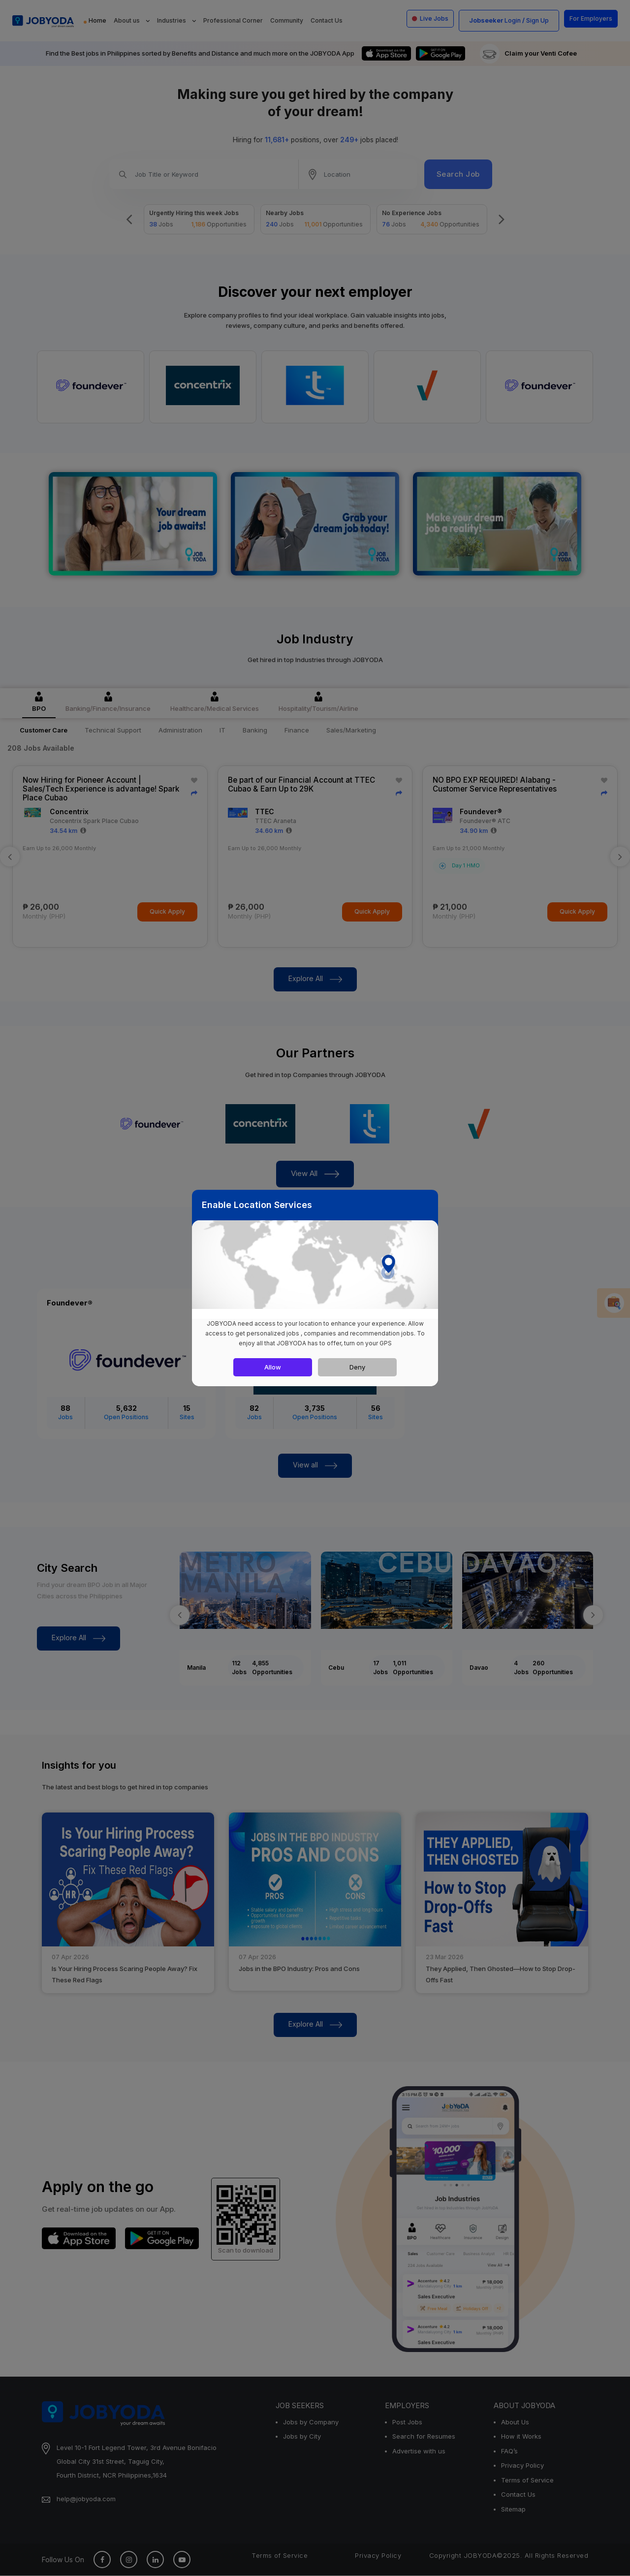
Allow (272, 1367)
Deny (357, 1367)
